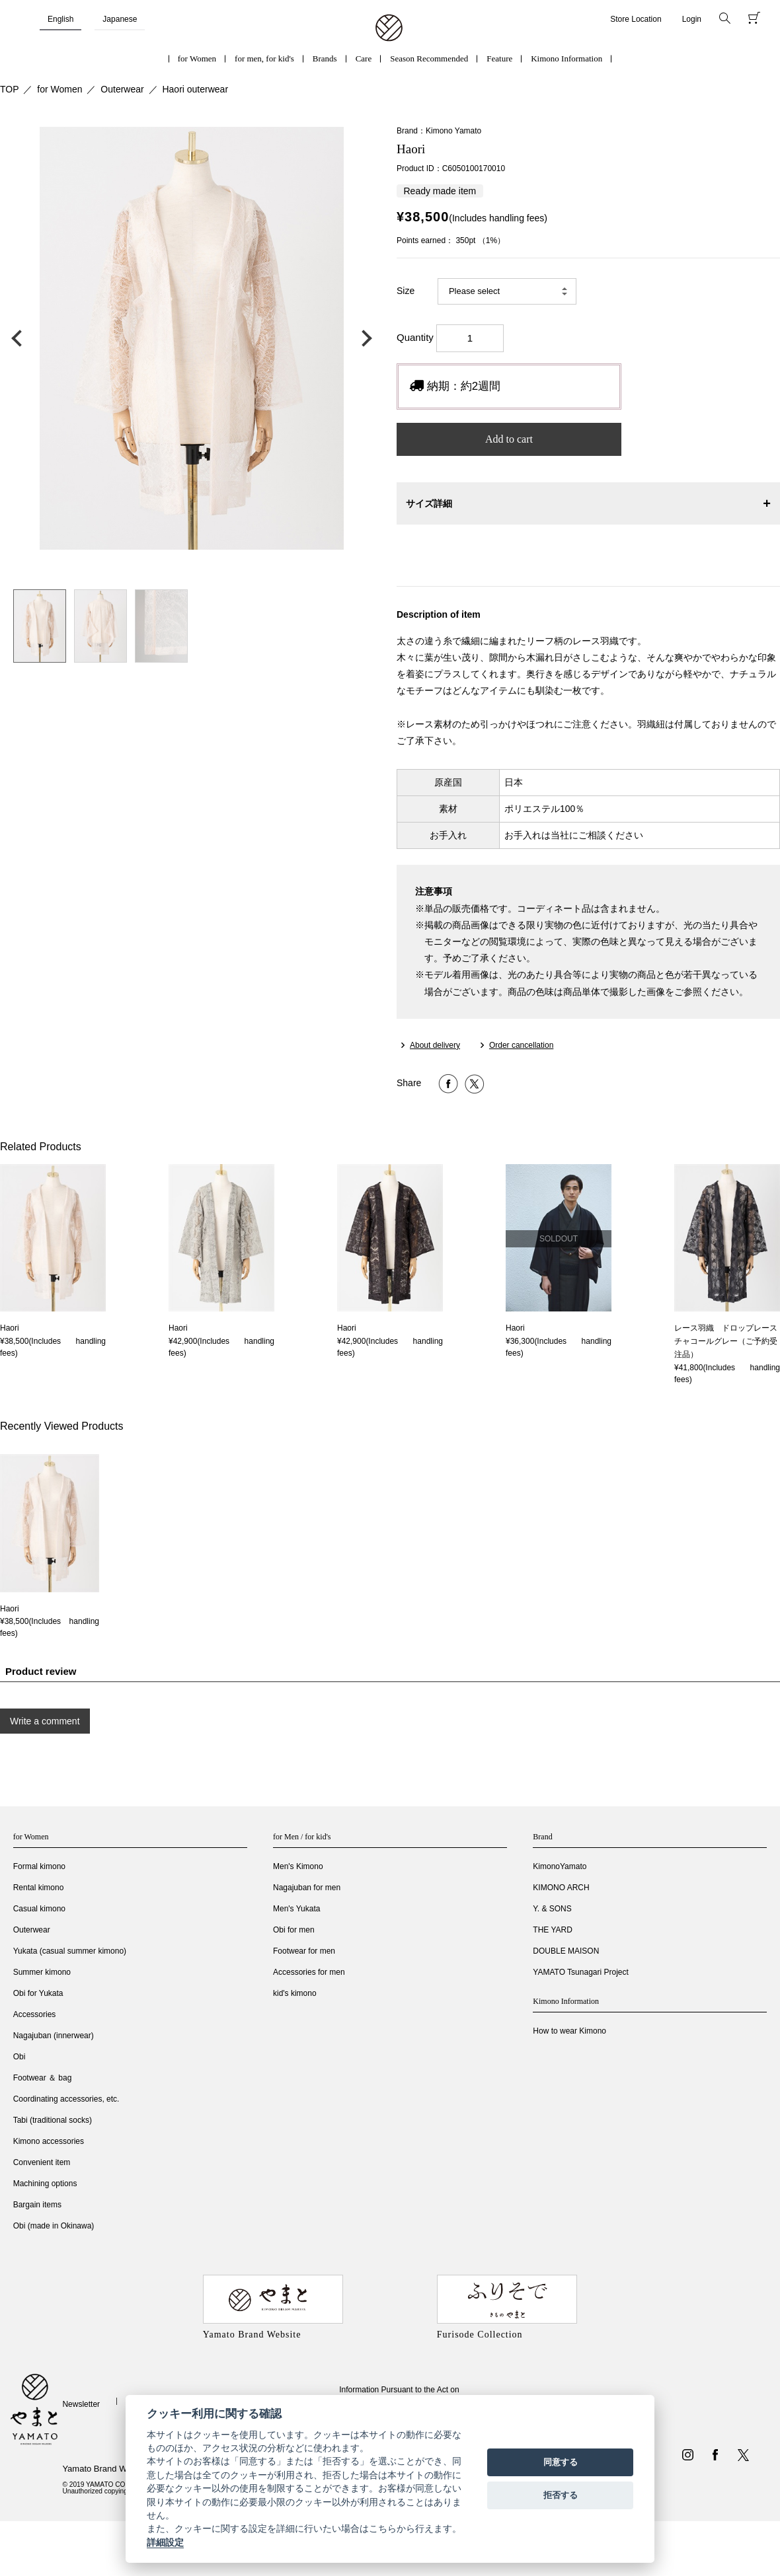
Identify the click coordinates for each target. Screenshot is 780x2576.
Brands (325, 58)
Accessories (34, 2014)
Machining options (45, 2183)
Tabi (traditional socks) (52, 2120)
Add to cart (509, 439)
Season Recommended (429, 58)
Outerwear (121, 89)
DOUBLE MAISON (566, 1951)
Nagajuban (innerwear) (53, 2035)
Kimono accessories (48, 2141)
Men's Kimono (298, 1866)
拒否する (560, 2495)
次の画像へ (363, 338)
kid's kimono (295, 1993)
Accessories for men (309, 1972)
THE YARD (552, 1929)
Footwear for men (304, 1951)
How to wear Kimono (569, 2031)
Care (364, 58)
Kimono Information (566, 58)
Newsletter (81, 2404)
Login (691, 19)
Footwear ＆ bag (42, 2077)
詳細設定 (165, 2542)
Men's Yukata (296, 1908)
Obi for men (294, 1929)
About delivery (435, 1045)
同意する (560, 2462)
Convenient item (42, 2162)
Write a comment (45, 1721)
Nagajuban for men (306, 1887)
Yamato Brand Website (105, 2469)
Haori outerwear (195, 89)
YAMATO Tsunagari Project (581, 1972)
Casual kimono (39, 1908)
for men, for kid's (264, 58)
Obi (19, 2056)
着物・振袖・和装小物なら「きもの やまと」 (389, 28)
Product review (41, 1671)
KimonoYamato (559, 1866)
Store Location (635, 19)
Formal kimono (39, 1866)
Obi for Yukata (38, 1993)
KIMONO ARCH (561, 1887)
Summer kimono (42, 1972)
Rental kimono (38, 1887)
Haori (9, 1328)
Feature (499, 58)
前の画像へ (20, 338)
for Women (197, 58)
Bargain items (37, 2204)
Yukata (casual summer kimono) (69, 1951)
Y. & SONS (552, 1908)
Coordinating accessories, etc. (66, 2099)
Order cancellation (521, 1045)
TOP (9, 89)
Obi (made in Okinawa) (54, 2225)
